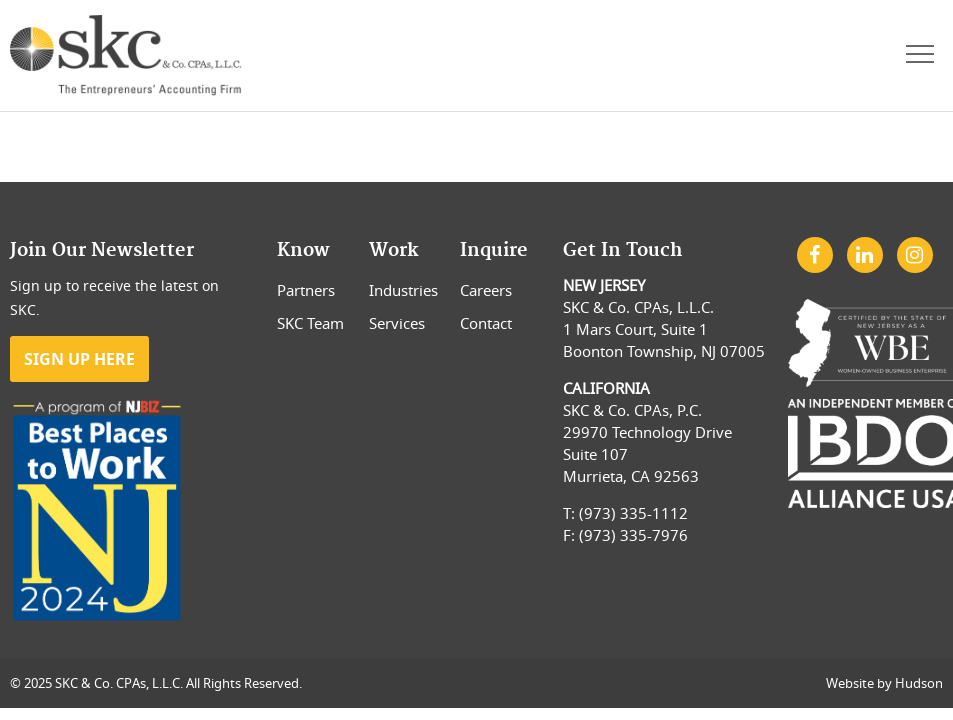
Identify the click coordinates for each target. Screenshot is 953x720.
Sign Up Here (79, 359)
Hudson (919, 683)
